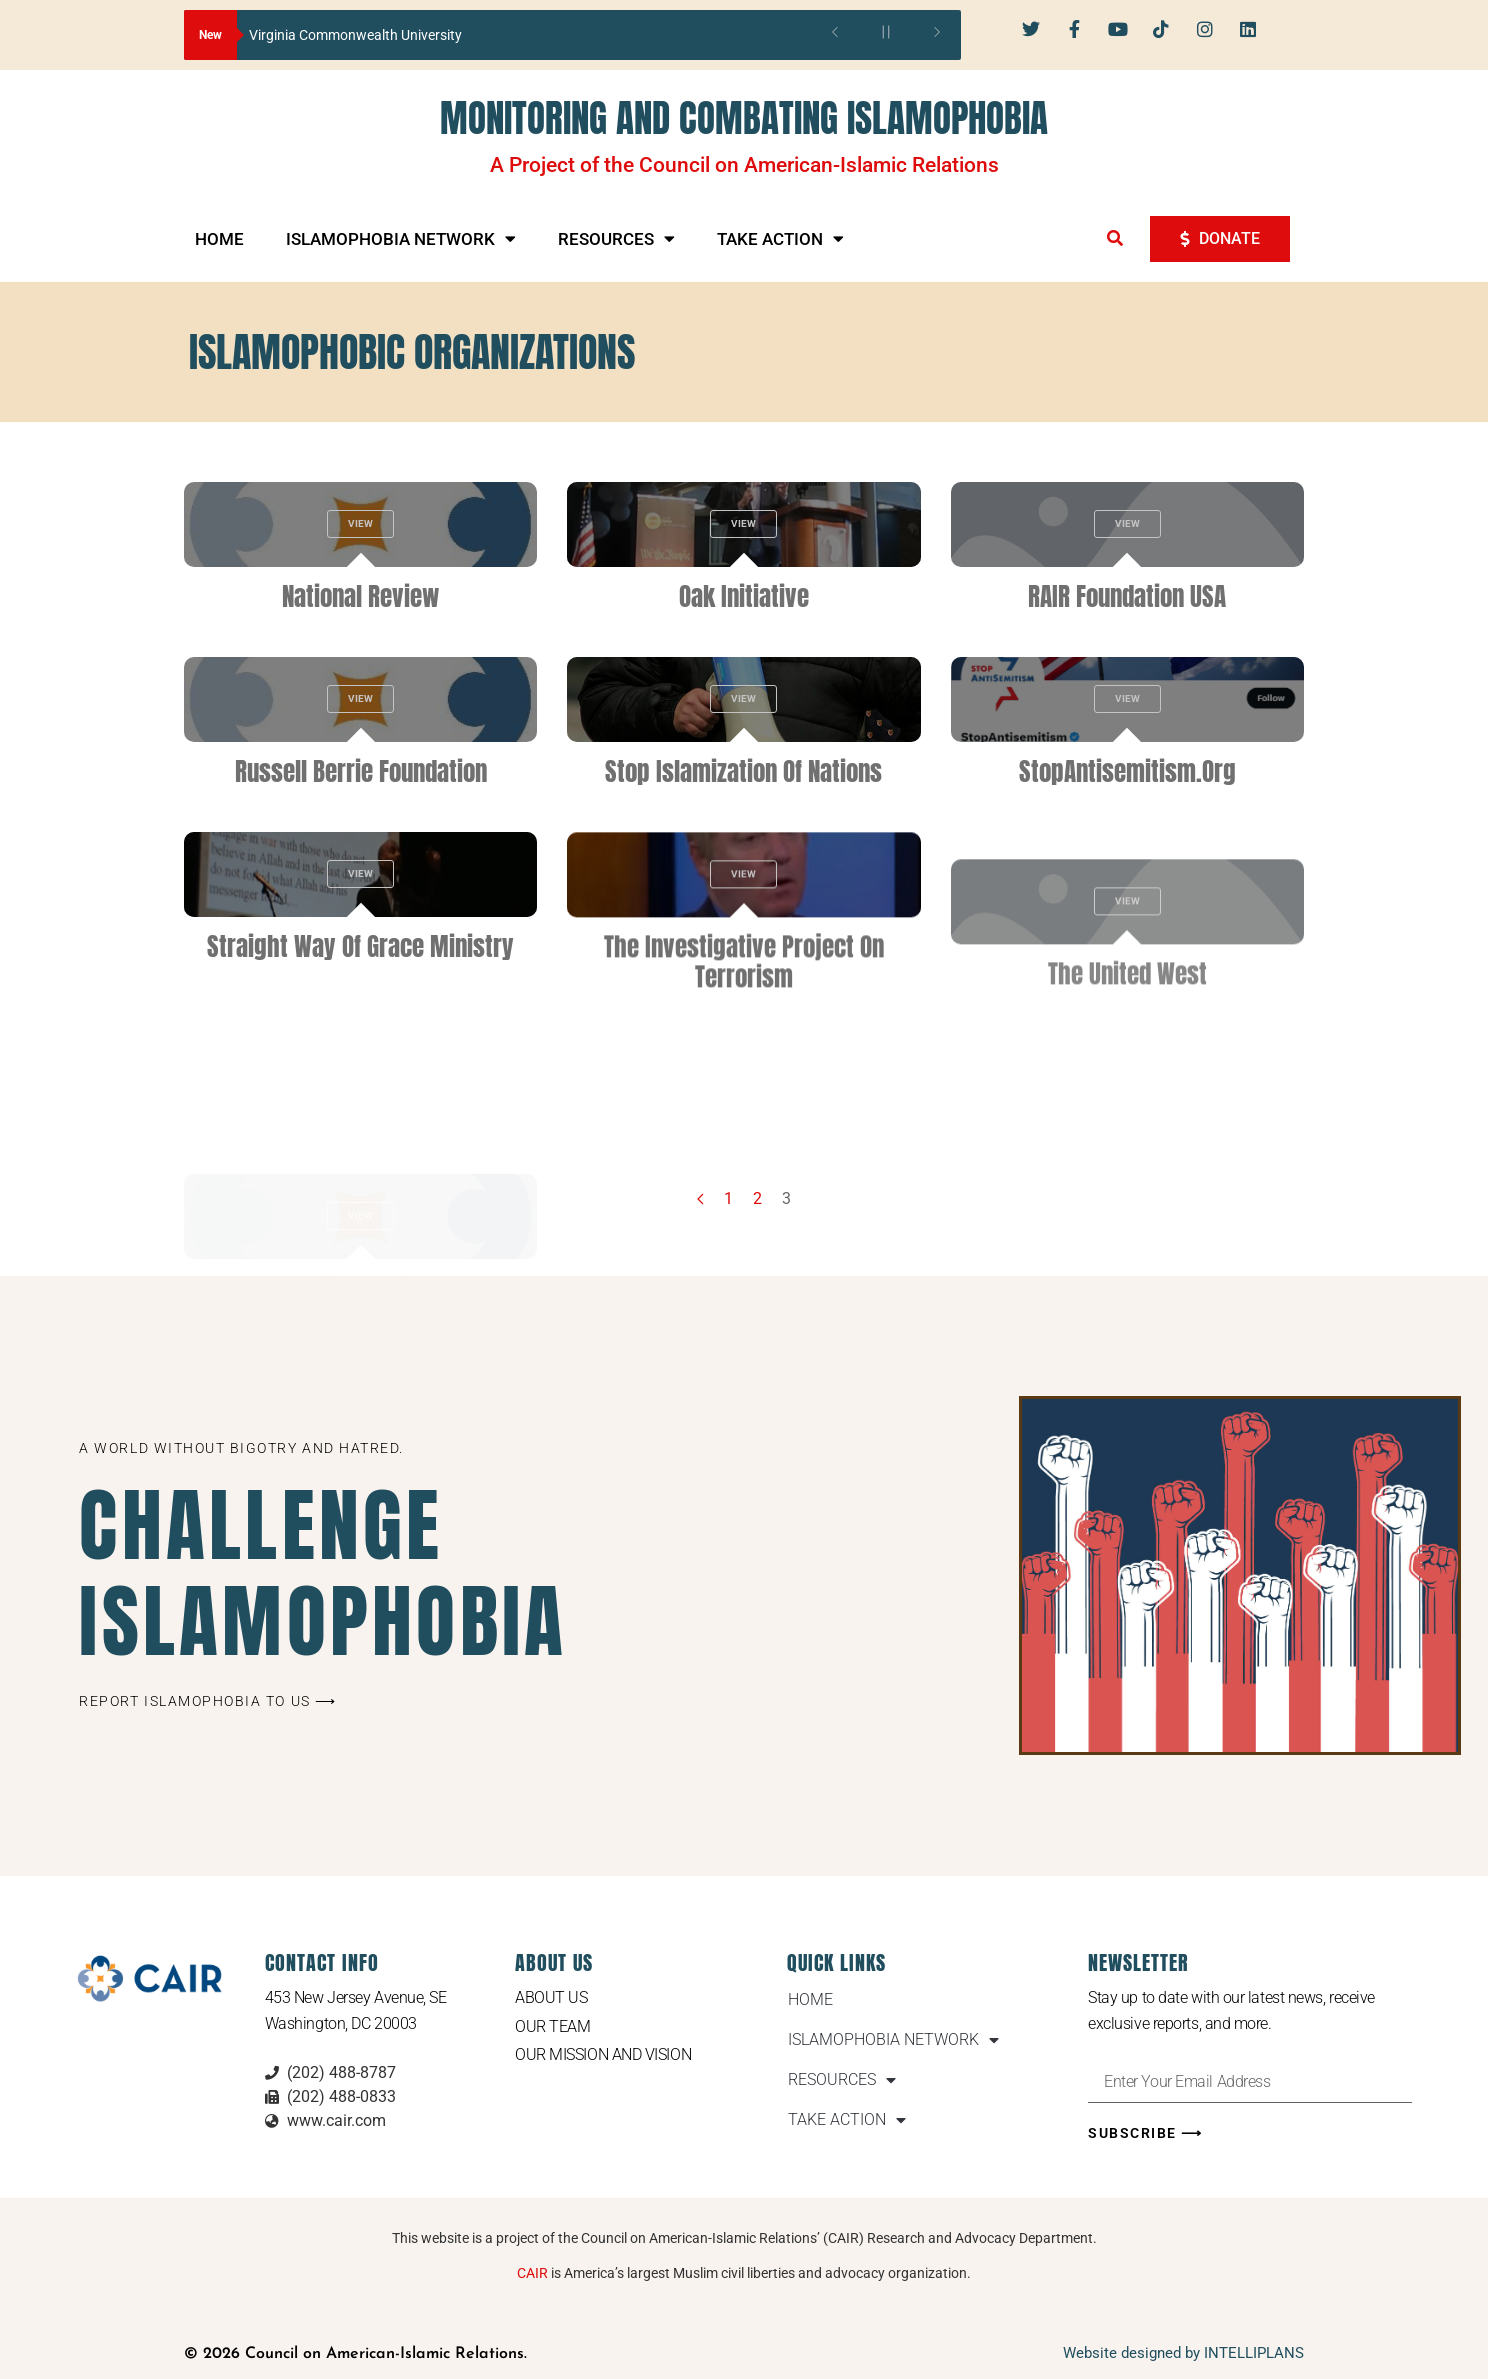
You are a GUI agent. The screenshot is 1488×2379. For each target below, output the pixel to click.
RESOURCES (616, 238)
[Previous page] (700, 1199)
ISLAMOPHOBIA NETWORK (401, 238)
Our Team (552, 2026)
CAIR (532, 2273)
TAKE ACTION (780, 238)
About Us (551, 1997)
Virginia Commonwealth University (355, 35)
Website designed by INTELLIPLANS (1183, 2353)
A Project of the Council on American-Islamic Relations (744, 165)
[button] (1115, 238)
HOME (219, 239)
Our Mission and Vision (603, 2054)
